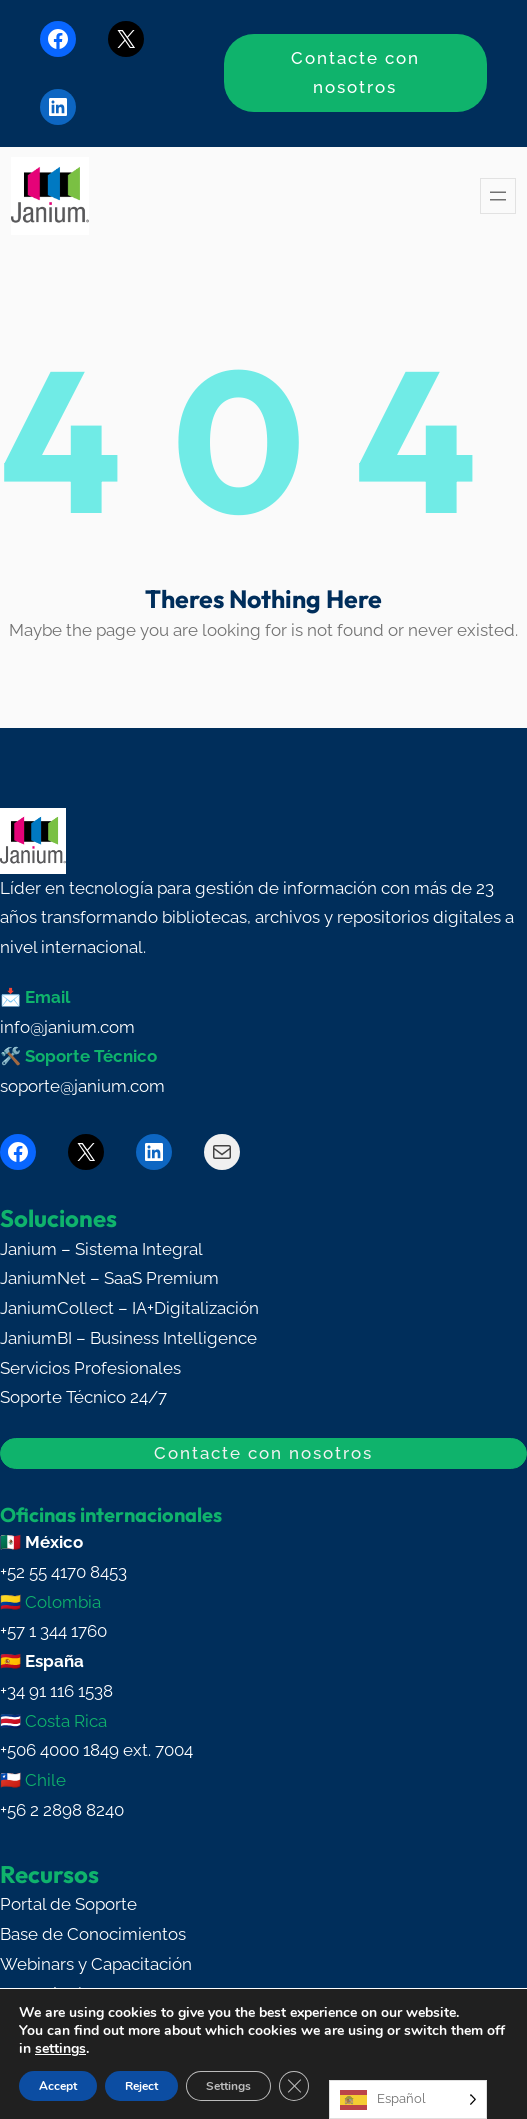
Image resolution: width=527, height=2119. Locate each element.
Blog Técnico (50, 1994)
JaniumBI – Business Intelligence (128, 1338)
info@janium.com (67, 1027)
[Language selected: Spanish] (408, 2099)
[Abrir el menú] (498, 196)
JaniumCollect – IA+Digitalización (129, 1308)
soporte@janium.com (82, 1086)
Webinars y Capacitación (96, 1964)
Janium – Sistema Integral (101, 1249)
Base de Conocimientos (93, 1934)
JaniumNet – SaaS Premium (109, 1278)
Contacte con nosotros (355, 72)
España (54, 1661)
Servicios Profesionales (90, 1368)
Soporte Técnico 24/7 (83, 1397)
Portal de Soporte (68, 1904)
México (54, 1542)
